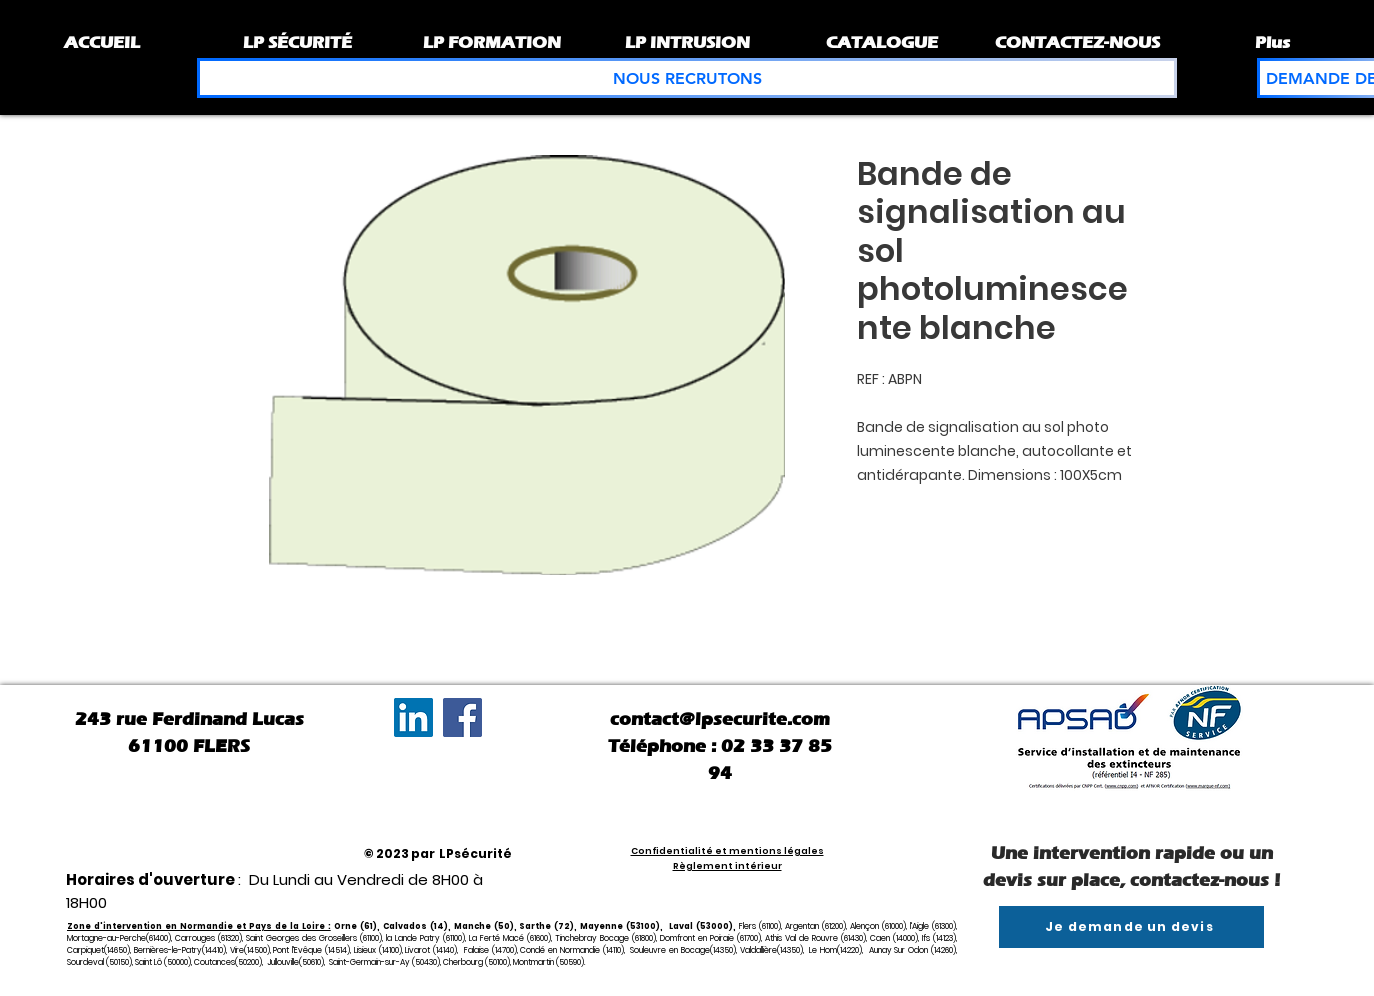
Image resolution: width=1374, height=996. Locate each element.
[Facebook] (462, 717)
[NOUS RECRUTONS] (687, 78)
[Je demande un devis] (1131, 927)
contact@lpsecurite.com (720, 719)
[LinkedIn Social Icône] (413, 717)
